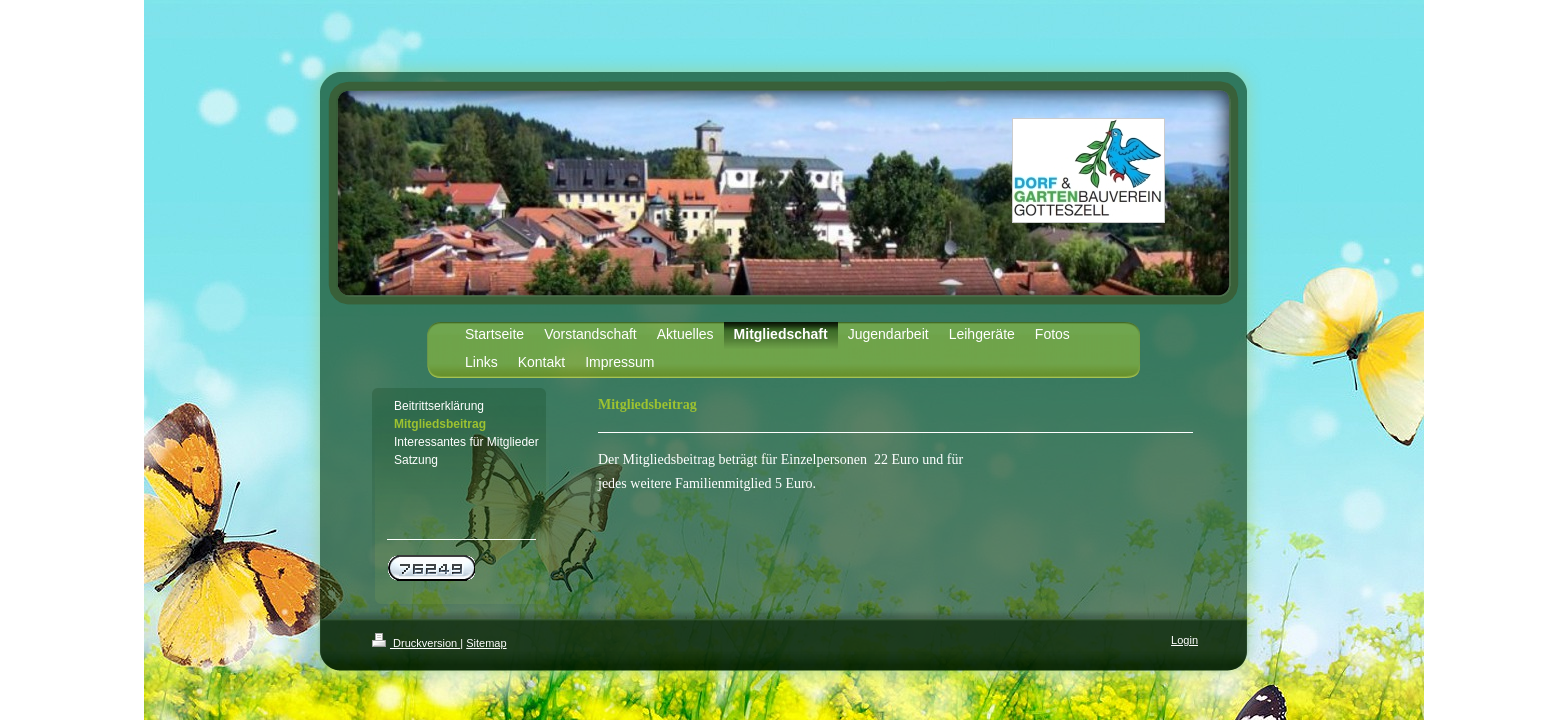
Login (1184, 640)
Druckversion (416, 643)
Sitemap (486, 643)
